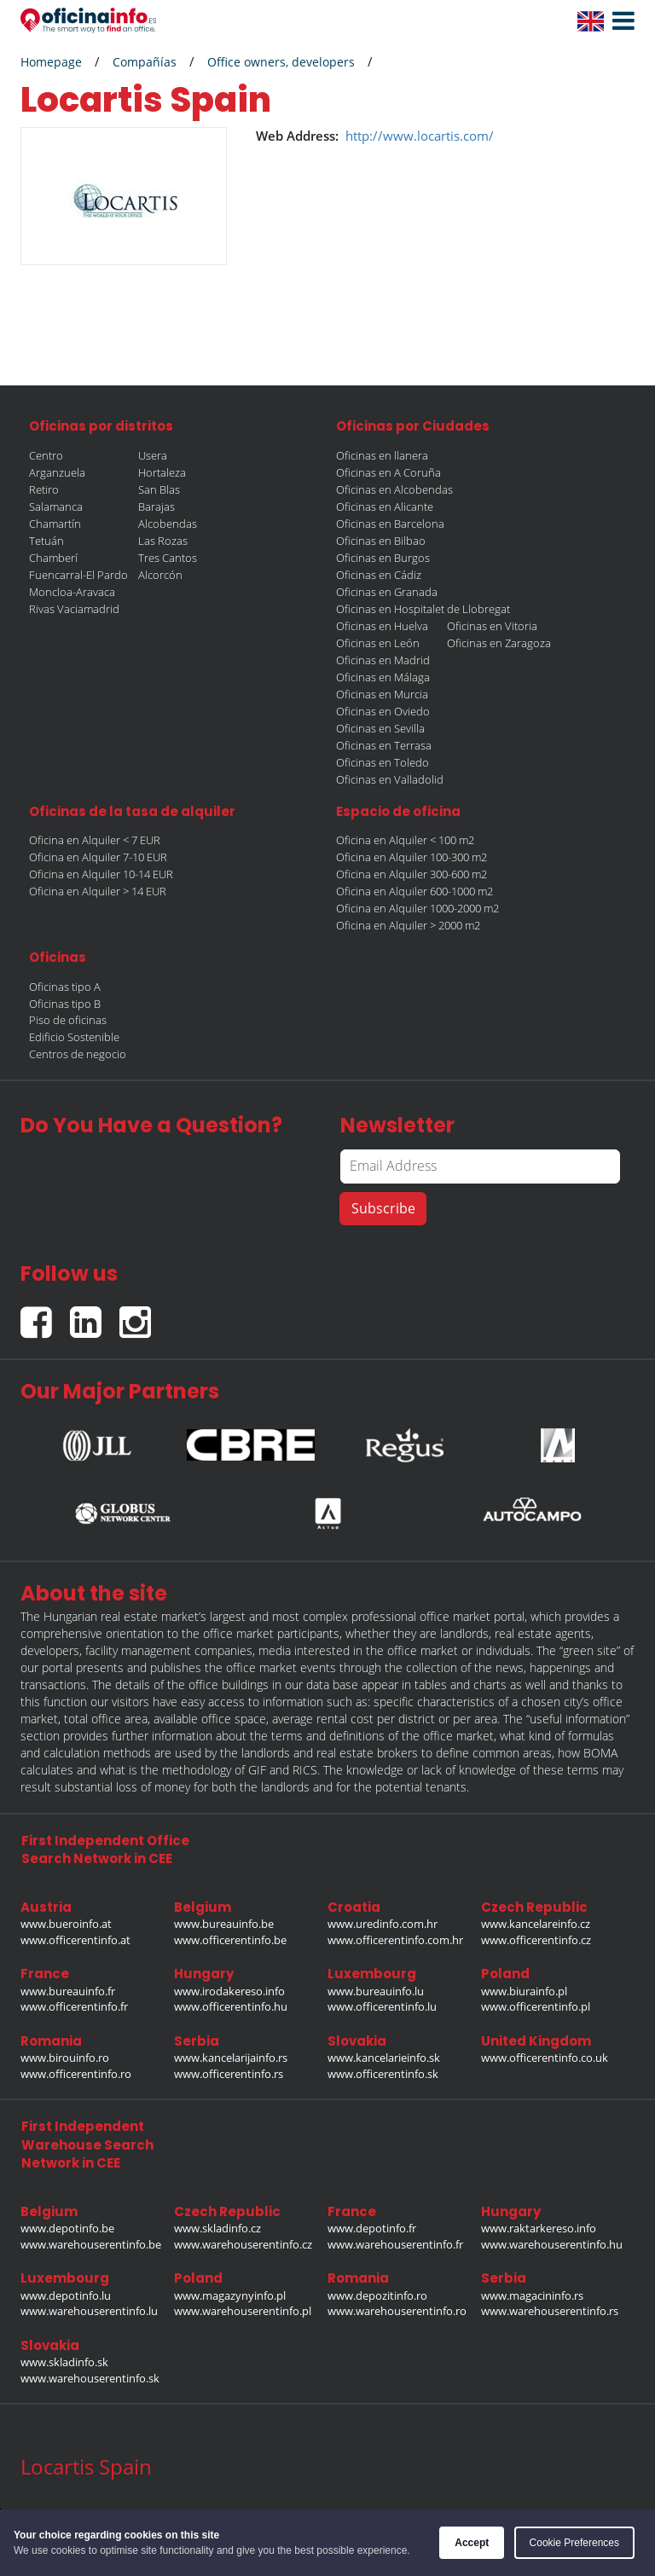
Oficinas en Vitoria (492, 626)
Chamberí (53, 557)
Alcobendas (167, 523)
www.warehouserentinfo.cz (243, 2244)
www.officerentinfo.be (230, 1940)
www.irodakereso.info (229, 1991)
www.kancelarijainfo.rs (230, 2057)
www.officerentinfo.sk (383, 2073)
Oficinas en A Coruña (388, 472)
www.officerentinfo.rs (228, 2073)
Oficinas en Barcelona (390, 523)
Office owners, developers (281, 62)
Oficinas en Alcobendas (394, 489)
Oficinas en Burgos (383, 557)
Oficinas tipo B (65, 1003)
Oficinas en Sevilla (380, 728)
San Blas (159, 489)
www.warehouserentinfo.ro (397, 2310)
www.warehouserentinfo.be (90, 2244)
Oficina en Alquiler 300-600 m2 (411, 874)
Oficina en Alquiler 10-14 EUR (101, 874)
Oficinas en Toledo (382, 762)
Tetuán (46, 540)
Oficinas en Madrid (383, 660)
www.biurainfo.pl (524, 1991)
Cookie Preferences (574, 2543)
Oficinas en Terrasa (384, 745)
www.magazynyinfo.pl (230, 2295)
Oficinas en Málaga (383, 677)
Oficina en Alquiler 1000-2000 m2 (417, 908)
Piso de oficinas (68, 1020)
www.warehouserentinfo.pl (242, 2310)
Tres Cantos (167, 557)
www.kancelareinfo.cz (535, 1923)
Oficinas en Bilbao (381, 540)
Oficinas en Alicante (384, 506)
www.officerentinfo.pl (535, 2006)
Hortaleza (162, 472)
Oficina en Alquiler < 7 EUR (94, 840)
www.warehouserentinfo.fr (395, 2244)
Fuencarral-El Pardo (78, 574)
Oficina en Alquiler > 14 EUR (97, 891)
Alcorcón (160, 574)
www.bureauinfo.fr (67, 1991)
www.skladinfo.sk (64, 2362)
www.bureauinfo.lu (376, 1991)
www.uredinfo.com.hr (383, 1923)
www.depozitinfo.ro (377, 2295)
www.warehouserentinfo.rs (549, 2310)
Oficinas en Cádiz (378, 574)
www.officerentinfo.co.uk (544, 2057)
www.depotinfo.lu (65, 2295)
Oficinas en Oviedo (383, 711)
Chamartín (55, 523)
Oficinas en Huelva (382, 626)
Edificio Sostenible (74, 1037)
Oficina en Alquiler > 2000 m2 (408, 925)
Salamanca (56, 506)
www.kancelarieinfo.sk (384, 2057)
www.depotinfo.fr (372, 2228)
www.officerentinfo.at (75, 1940)
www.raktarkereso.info (538, 2228)
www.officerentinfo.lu (382, 2006)
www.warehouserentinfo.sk (89, 2378)
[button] (619, 21)
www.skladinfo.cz (217, 2228)
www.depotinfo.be (67, 2228)
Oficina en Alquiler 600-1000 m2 (414, 891)
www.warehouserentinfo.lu (89, 2310)
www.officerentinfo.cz (536, 1940)
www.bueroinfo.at (66, 1923)
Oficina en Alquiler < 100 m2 (405, 840)
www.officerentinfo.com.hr (395, 1940)
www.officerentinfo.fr (74, 2006)
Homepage (51, 62)
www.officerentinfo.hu (230, 2006)
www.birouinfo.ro (64, 2057)
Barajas (156, 506)
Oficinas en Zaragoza (499, 643)
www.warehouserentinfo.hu (552, 2244)
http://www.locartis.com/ (419, 135)
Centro (46, 455)
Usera (152, 455)
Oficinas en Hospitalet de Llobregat (423, 609)
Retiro (44, 489)
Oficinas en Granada (387, 591)
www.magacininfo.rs (532, 2295)
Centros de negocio (77, 1054)
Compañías (145, 62)
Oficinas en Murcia (382, 694)
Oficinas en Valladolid (389, 779)
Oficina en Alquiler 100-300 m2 (411, 857)
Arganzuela (57, 472)
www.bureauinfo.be (224, 1923)
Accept (472, 2543)
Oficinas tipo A (65, 986)
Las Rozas (163, 540)
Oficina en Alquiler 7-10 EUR (98, 857)
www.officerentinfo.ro (75, 2073)
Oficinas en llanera (382, 455)
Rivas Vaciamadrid (74, 609)
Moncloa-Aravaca (72, 591)
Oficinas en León (378, 643)
